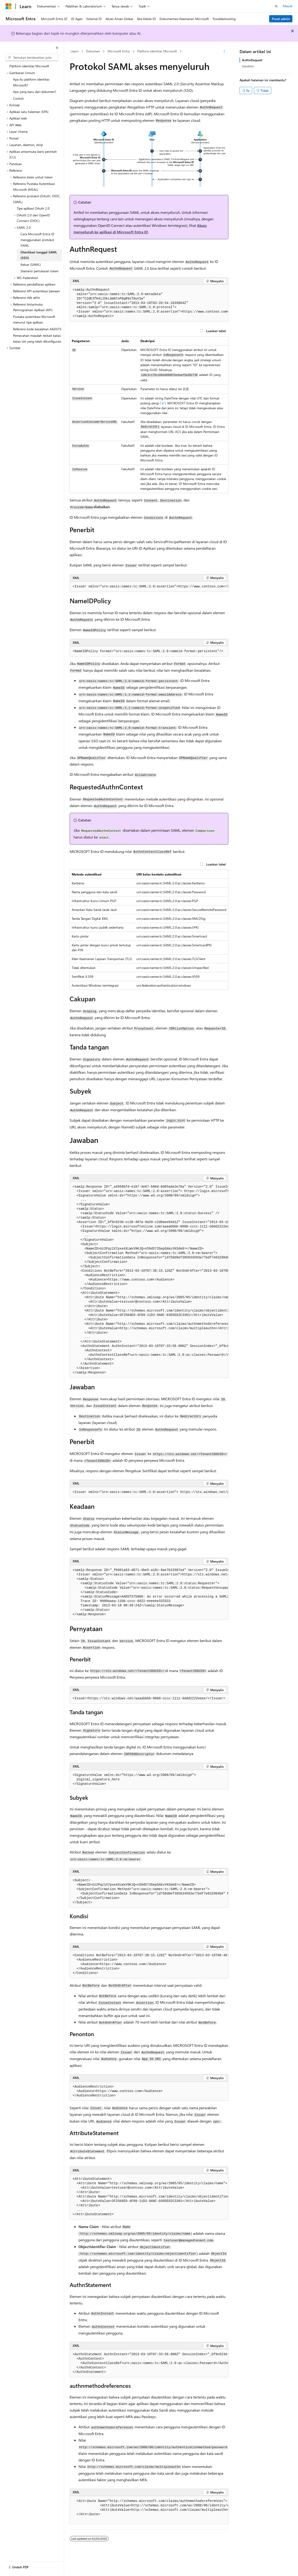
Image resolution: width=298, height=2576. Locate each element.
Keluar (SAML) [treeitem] (30, 264)
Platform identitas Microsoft (157, 51)
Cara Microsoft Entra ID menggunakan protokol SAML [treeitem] (37, 240)
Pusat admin (281, 19)
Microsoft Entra (119, 51)
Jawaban (248, 66)
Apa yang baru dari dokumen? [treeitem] (34, 91)
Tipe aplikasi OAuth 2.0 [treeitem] (33, 208)
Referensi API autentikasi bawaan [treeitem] (36, 291)
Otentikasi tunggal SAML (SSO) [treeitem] (38, 255)
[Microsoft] (9, 6)
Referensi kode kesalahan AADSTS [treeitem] (37, 329)
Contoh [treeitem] (18, 98)
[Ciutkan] (57, 48)
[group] (149, 303)
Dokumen (93, 51)
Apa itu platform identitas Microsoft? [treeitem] (31, 82)
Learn (74, 51)
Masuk (287, 6)
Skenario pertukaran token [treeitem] (39, 271)
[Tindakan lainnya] (224, 51)
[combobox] (32, 57)
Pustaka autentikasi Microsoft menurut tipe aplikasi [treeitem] (34, 319)
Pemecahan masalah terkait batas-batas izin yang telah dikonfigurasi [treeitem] (37, 338)
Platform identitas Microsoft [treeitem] (29, 66)
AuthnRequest (252, 60)
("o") (163, 403)
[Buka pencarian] (276, 6)
